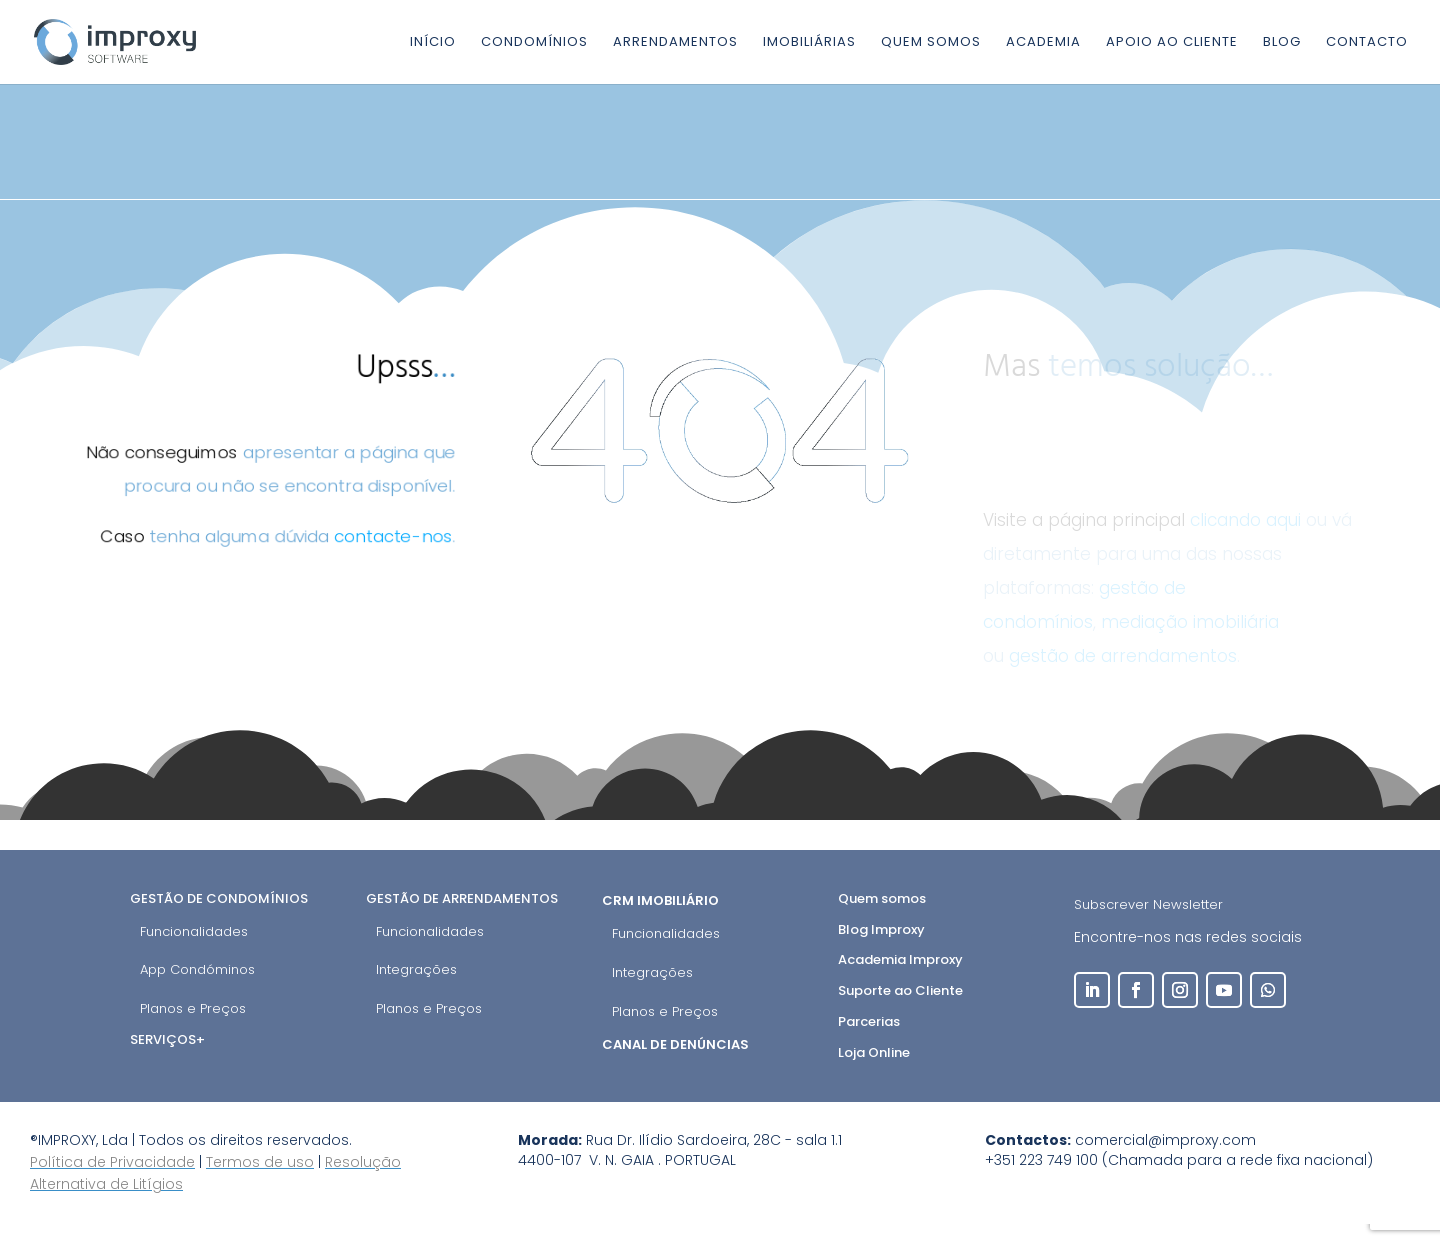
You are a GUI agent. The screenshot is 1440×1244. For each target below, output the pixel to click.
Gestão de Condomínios (219, 898)
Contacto (1367, 43)
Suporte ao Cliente (900, 990)
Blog (1282, 43)
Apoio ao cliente (1172, 43)
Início (433, 43)
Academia (1043, 43)
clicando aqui (1245, 520)
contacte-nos (395, 538)
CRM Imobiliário (662, 900)
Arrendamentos (675, 43)
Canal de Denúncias (677, 1044)
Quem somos (931, 43)
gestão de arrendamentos (1123, 656)
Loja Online (874, 1052)
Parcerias (869, 1021)
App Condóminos (197, 969)
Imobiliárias (809, 43)
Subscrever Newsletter (1148, 904)
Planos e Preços (193, 1008)
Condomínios (534, 43)
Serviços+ (167, 1039)
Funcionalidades (194, 931)
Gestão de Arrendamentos (462, 898)
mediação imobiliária (1190, 622)
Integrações (416, 969)
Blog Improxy (881, 929)
